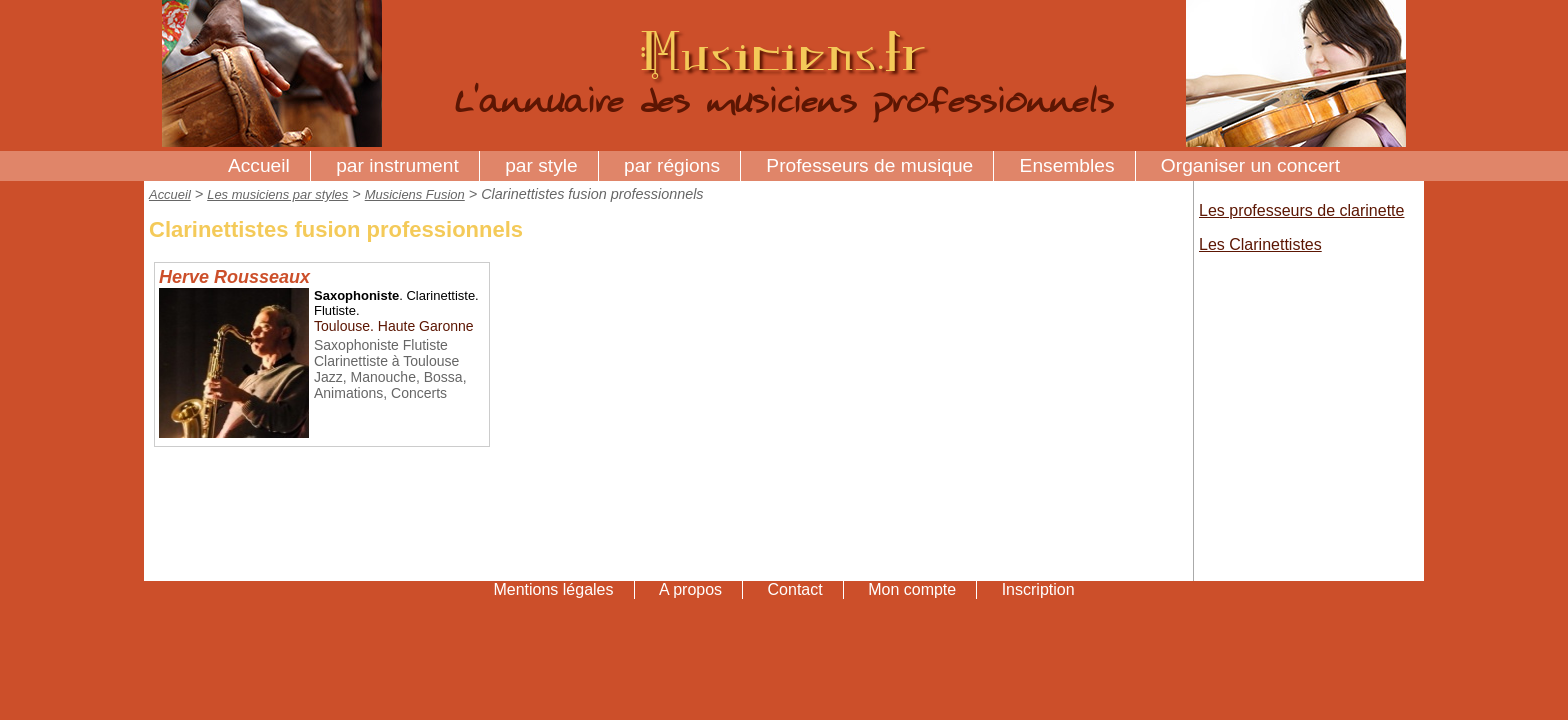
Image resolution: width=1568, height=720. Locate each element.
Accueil (259, 165)
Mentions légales (553, 589)
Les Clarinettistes (1260, 244)
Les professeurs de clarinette (1301, 210)
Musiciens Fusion (415, 194)
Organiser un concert (1250, 165)
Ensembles (1067, 165)
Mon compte (912, 589)
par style (541, 165)
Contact (795, 589)
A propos (690, 589)
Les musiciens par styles (277, 194)
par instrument (397, 165)
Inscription (1038, 589)
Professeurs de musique (869, 165)
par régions (672, 165)
